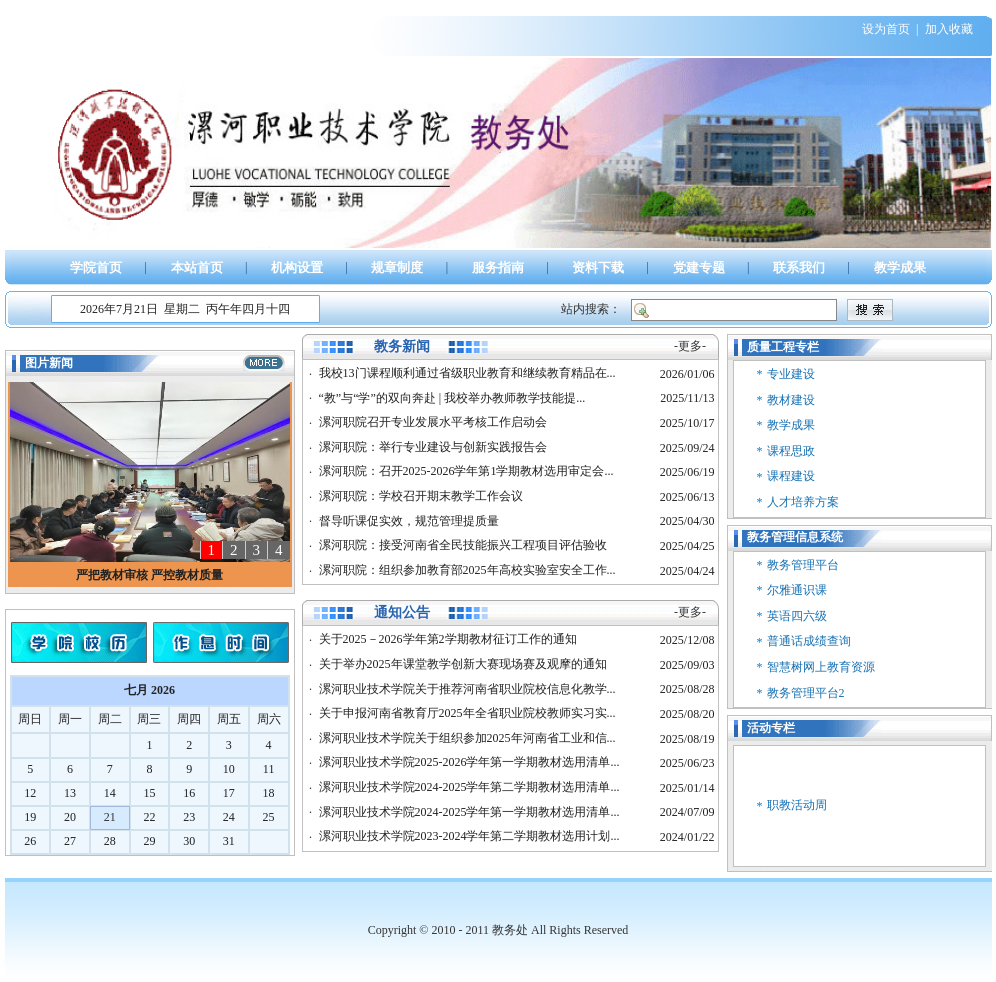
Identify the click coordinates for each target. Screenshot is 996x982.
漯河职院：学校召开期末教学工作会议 (421, 496)
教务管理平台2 (806, 693)
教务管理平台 (803, 565)
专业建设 (791, 374)
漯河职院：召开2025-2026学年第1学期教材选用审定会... (466, 471)
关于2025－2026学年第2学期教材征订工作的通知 (448, 639)
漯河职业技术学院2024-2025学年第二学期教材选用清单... (469, 787)
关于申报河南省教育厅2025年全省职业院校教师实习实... (467, 713)
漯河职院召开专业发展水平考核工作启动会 (433, 422)
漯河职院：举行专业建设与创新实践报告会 (433, 447)
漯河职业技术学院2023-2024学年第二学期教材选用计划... (469, 836)
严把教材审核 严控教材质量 (149, 575)
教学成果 (791, 425)
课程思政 (791, 451)
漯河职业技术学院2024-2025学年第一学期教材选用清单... (469, 812)
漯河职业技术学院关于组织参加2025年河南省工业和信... (467, 738)
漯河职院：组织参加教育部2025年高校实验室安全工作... (467, 570)
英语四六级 (797, 616)
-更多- (690, 346)
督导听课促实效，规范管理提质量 (409, 521)
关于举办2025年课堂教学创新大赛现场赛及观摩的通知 (463, 664)
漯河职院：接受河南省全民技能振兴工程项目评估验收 (463, 545)
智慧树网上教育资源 (821, 667)
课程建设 (791, 476)
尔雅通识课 (797, 590)
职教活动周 (797, 805)
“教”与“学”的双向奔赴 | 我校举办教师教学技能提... (452, 398)
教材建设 (791, 400)
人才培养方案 (803, 502)
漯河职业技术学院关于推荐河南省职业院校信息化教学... (467, 689)
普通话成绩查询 (809, 641)
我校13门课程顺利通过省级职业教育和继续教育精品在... (467, 373)
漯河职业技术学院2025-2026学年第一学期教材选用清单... (469, 762)
